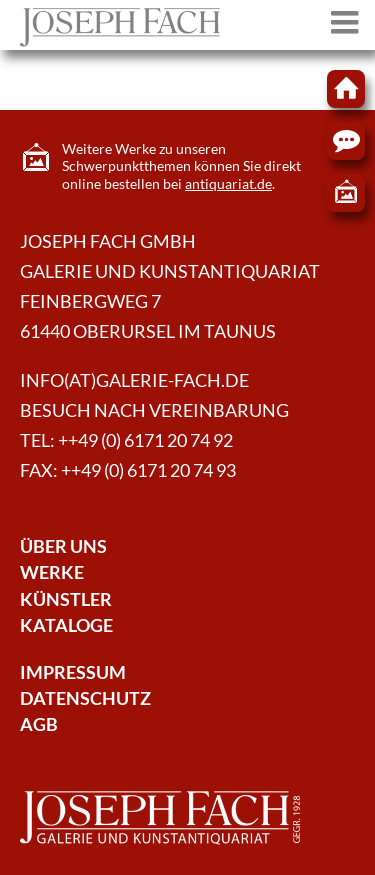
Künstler (66, 599)
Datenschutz (85, 698)
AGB (39, 724)
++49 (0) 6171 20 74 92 (145, 440)
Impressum (73, 672)
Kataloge (66, 625)
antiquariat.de (228, 183)
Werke (52, 572)
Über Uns (63, 546)
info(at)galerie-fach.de (134, 380)
